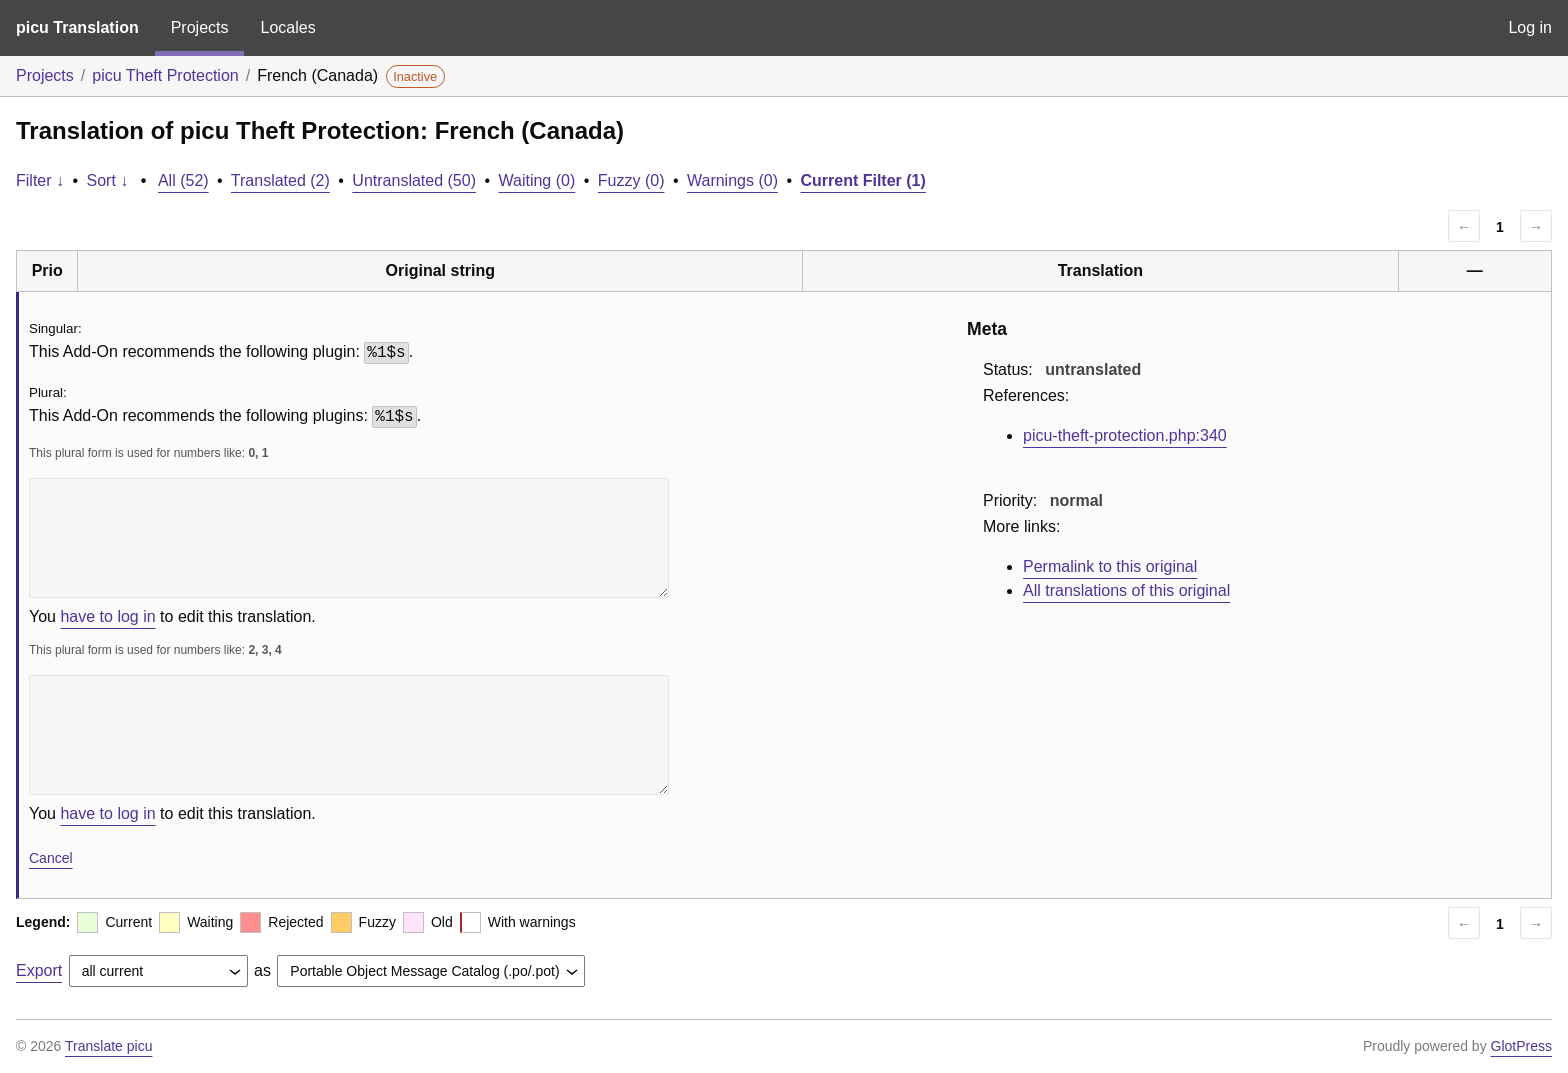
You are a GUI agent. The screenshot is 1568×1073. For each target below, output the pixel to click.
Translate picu (108, 1046)
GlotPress (1521, 1046)
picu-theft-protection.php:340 (1125, 435)
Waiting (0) (537, 180)
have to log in (107, 616)
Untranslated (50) (414, 180)
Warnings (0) (732, 180)
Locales (287, 27)
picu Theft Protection (165, 75)
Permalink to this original (1110, 566)
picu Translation (77, 27)
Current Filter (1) (862, 180)
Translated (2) (280, 180)
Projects (200, 27)
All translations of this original (1126, 590)
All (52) (183, 180)
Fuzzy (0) (631, 180)
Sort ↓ (108, 180)
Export (39, 970)
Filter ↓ (40, 180)
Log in (1530, 27)
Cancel (51, 858)
